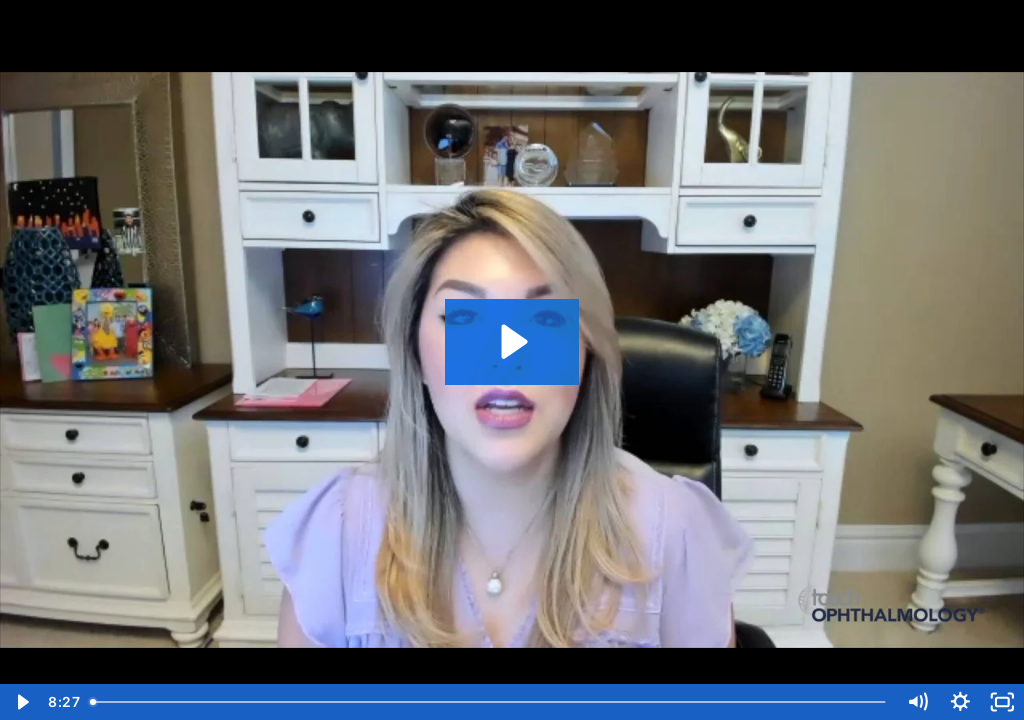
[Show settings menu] (960, 702)
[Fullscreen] (1002, 702)
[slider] (489, 702)
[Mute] (917, 702)
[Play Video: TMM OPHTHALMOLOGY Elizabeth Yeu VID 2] (511, 341)
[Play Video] (21, 702)
